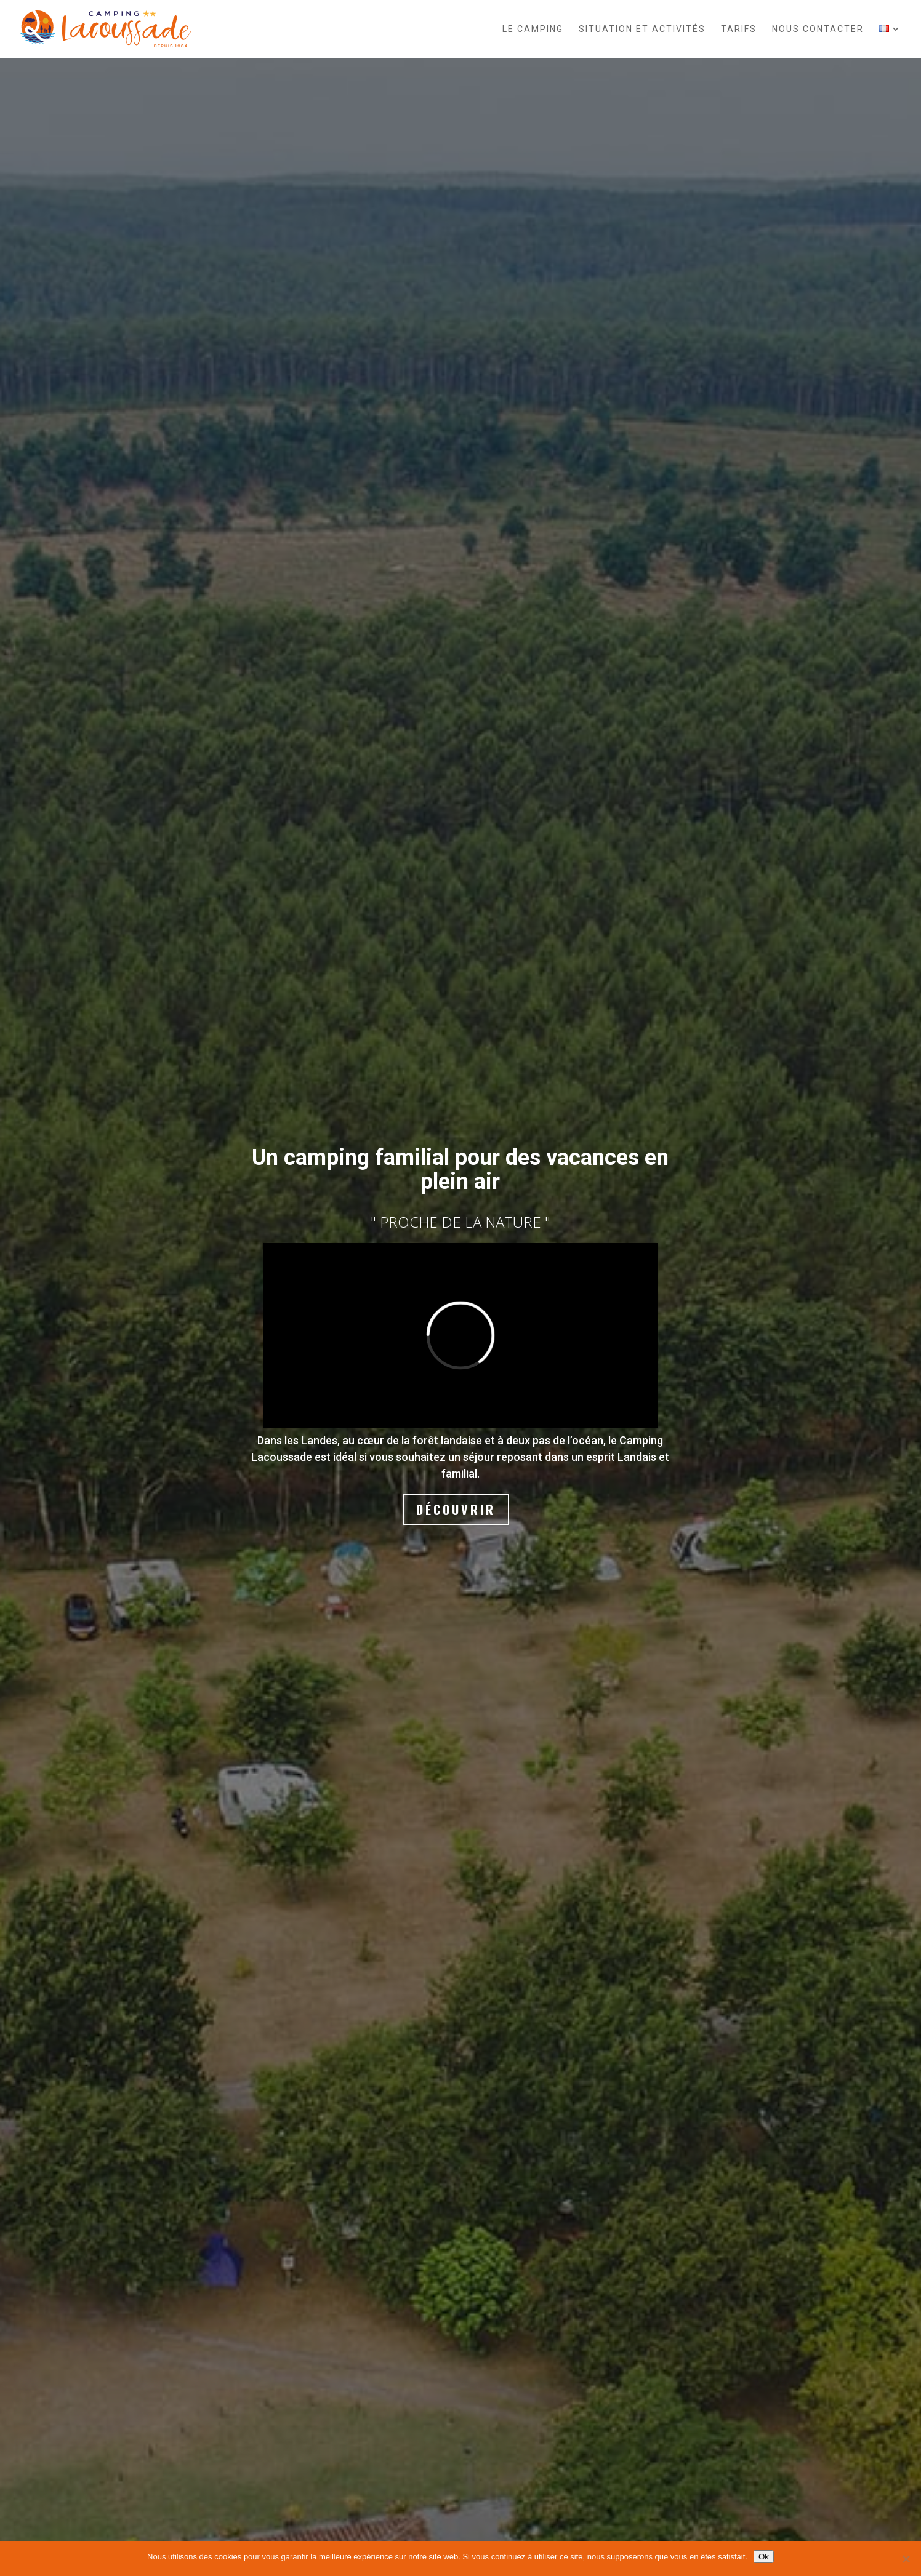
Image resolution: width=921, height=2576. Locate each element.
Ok (763, 2556)
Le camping (532, 29)
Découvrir (456, 1509)
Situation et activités (642, 29)
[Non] (905, 2559)
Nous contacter (818, 29)
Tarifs (739, 29)
